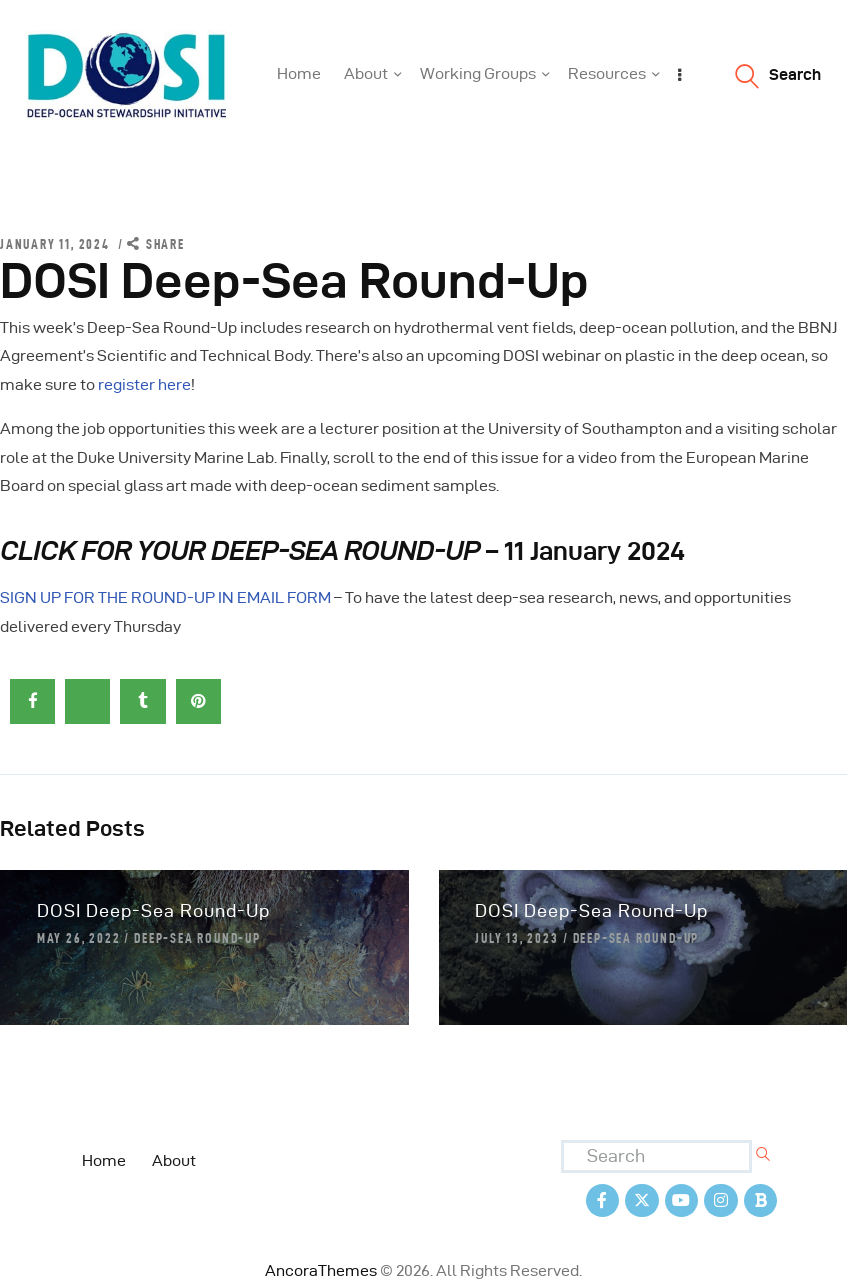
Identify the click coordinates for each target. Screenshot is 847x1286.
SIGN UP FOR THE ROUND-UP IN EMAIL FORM (165, 597)
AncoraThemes (321, 1270)
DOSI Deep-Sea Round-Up (153, 910)
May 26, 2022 (79, 938)
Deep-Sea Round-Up (197, 938)
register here (144, 384)
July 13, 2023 (516, 938)
